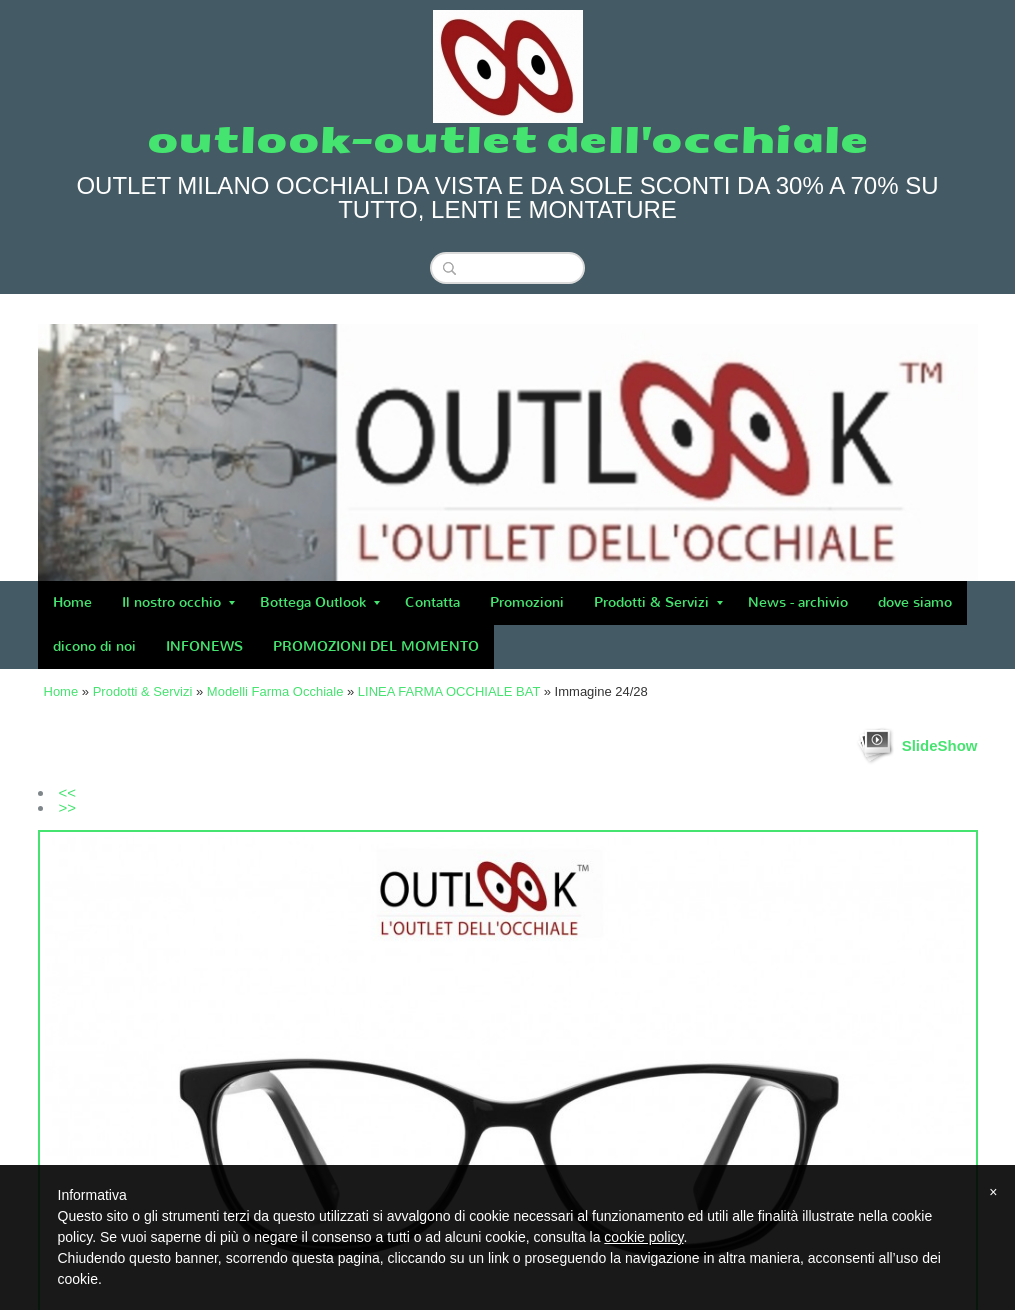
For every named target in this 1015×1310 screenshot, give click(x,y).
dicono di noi (94, 646)
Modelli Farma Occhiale (275, 691)
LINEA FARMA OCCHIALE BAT (449, 691)
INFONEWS (204, 646)
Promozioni (527, 602)
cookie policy (643, 1237)
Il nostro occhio (178, 602)
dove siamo (915, 602)
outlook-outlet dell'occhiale (508, 140)
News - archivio (798, 602)
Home (72, 602)
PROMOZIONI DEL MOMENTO (376, 646)
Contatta (432, 602)
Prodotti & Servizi (658, 602)
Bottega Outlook (320, 602)
